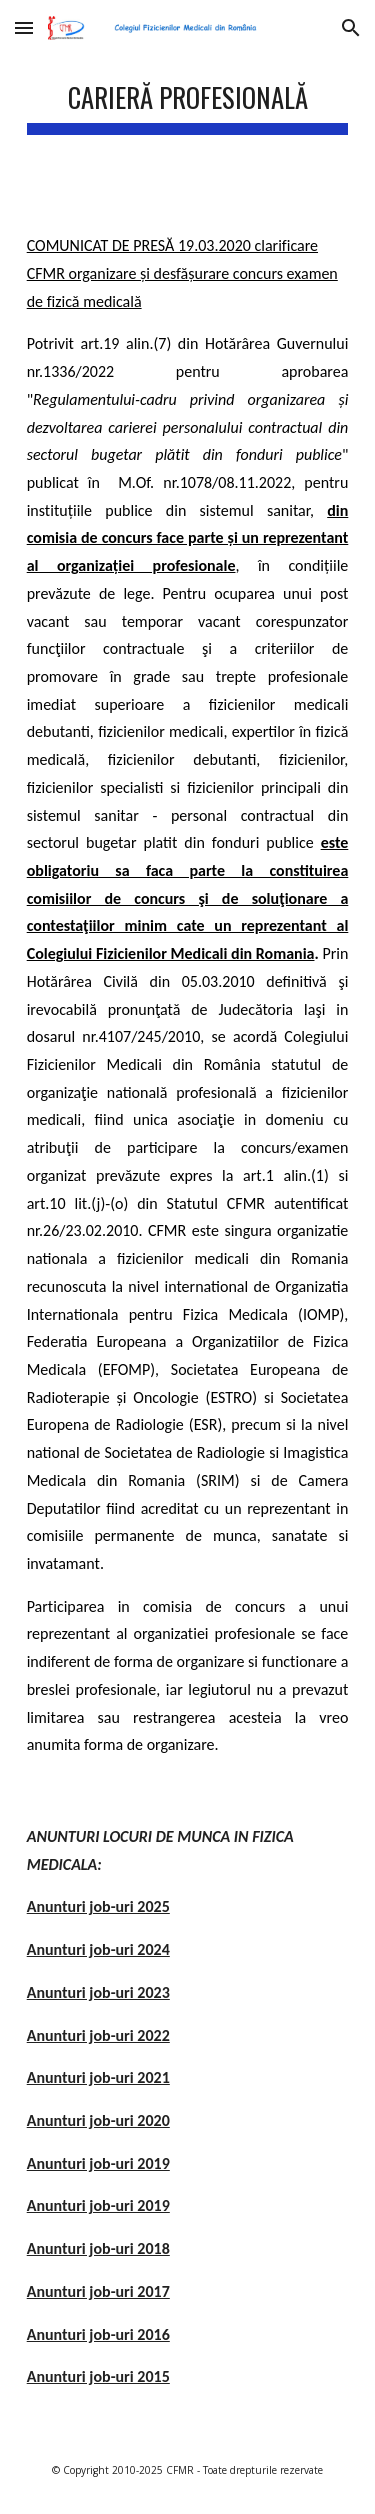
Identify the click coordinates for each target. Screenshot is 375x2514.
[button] (24, 27)
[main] (188, 99)
